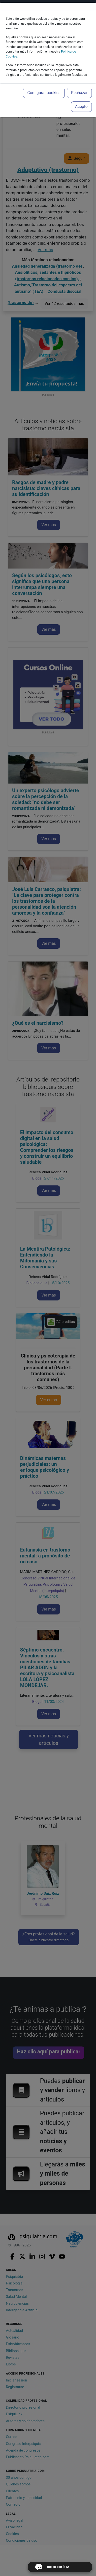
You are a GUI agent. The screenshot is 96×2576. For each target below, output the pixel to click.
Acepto (81, 106)
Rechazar (79, 92)
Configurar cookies (44, 92)
